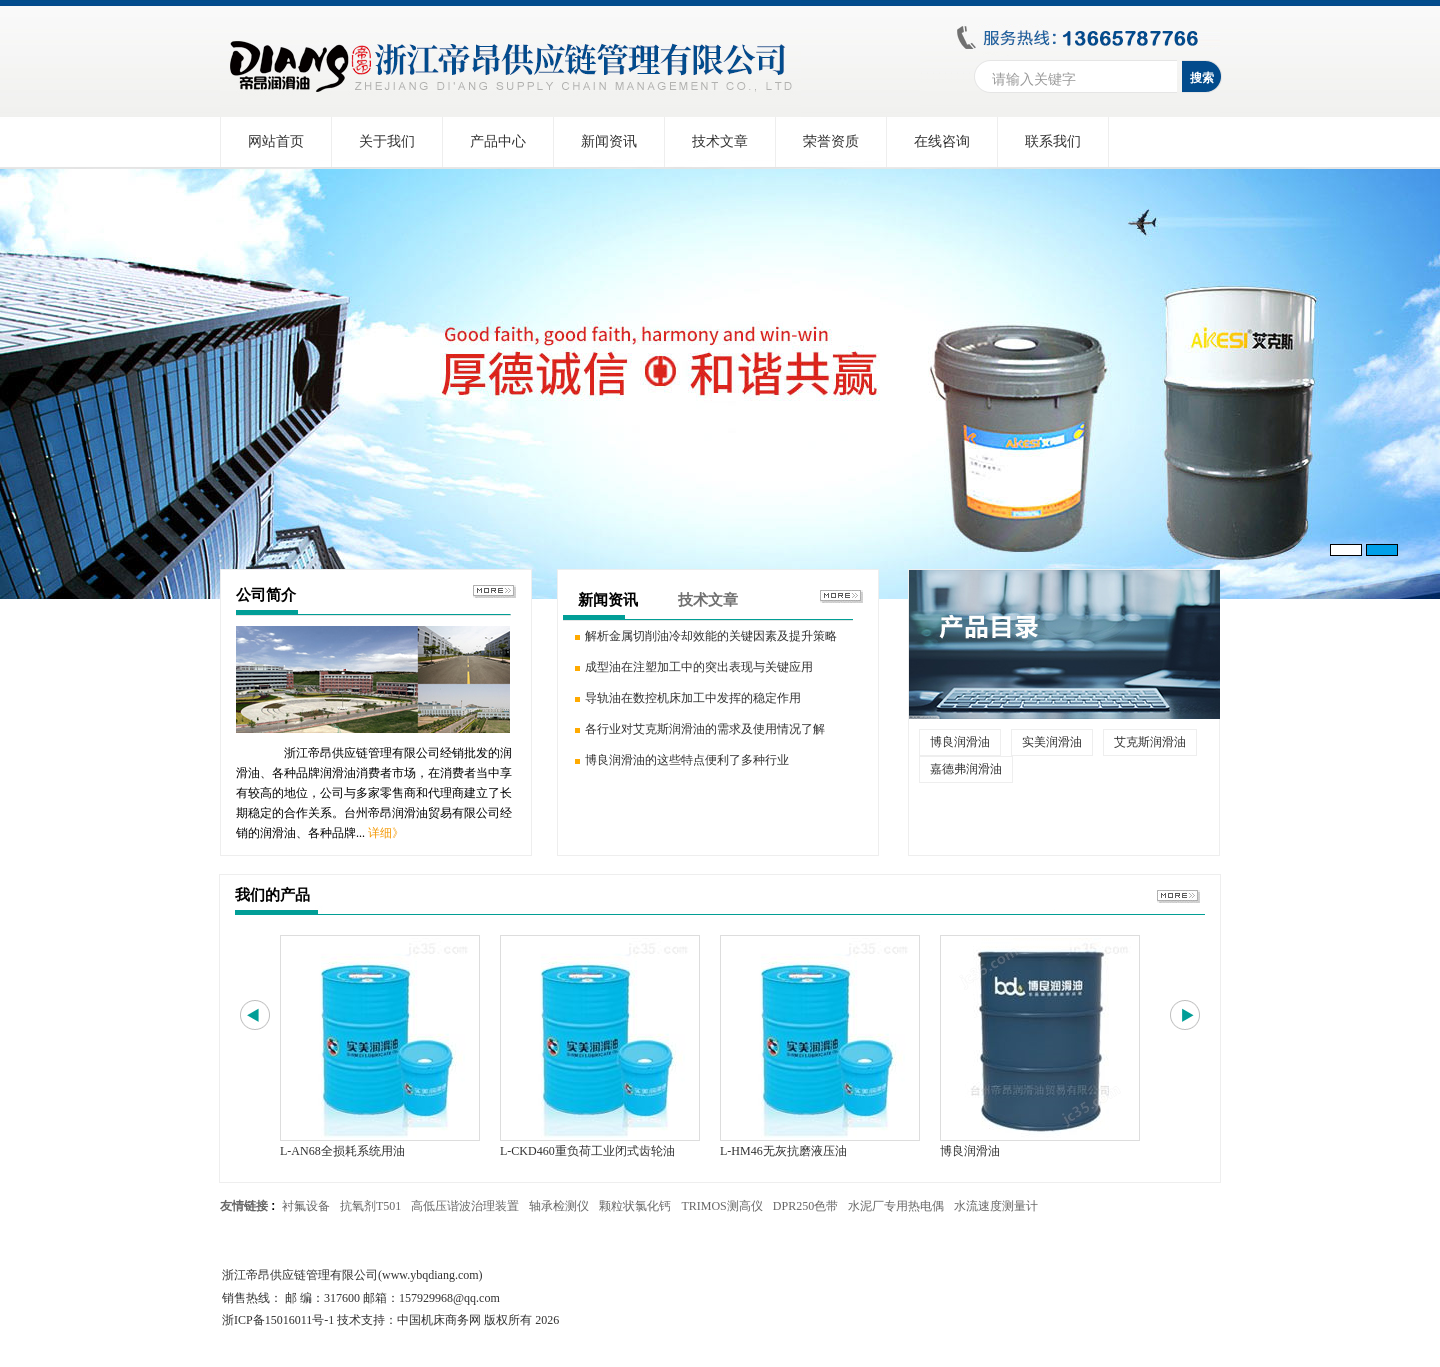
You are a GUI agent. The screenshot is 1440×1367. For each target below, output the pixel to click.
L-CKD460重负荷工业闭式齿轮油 (587, 1151)
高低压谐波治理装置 (465, 1206)
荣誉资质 (831, 141)
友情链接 (244, 1206)
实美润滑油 (1052, 742)
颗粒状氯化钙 (635, 1206)
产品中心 (498, 141)
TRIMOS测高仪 (721, 1206)
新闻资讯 (609, 141)
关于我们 (387, 141)
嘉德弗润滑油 (966, 769)
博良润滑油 (960, 742)
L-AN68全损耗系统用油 (342, 1151)
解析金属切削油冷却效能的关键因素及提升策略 (711, 636)
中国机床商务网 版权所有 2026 (478, 1320)
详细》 (386, 833)
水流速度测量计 (996, 1206)
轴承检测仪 (559, 1206)
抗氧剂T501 (370, 1206)
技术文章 (720, 141)
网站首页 (276, 141)
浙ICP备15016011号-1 (278, 1320)
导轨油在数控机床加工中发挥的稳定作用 (693, 698)
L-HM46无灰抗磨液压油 (783, 1151)
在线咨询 (942, 141)
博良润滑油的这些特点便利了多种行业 (687, 760)
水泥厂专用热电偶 (896, 1206)
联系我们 (1053, 141)
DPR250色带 (805, 1206)
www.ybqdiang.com (430, 1275)
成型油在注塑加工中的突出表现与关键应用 (699, 667)
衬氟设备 (306, 1206)
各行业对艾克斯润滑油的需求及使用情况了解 (705, 729)
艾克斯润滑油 (1150, 742)
